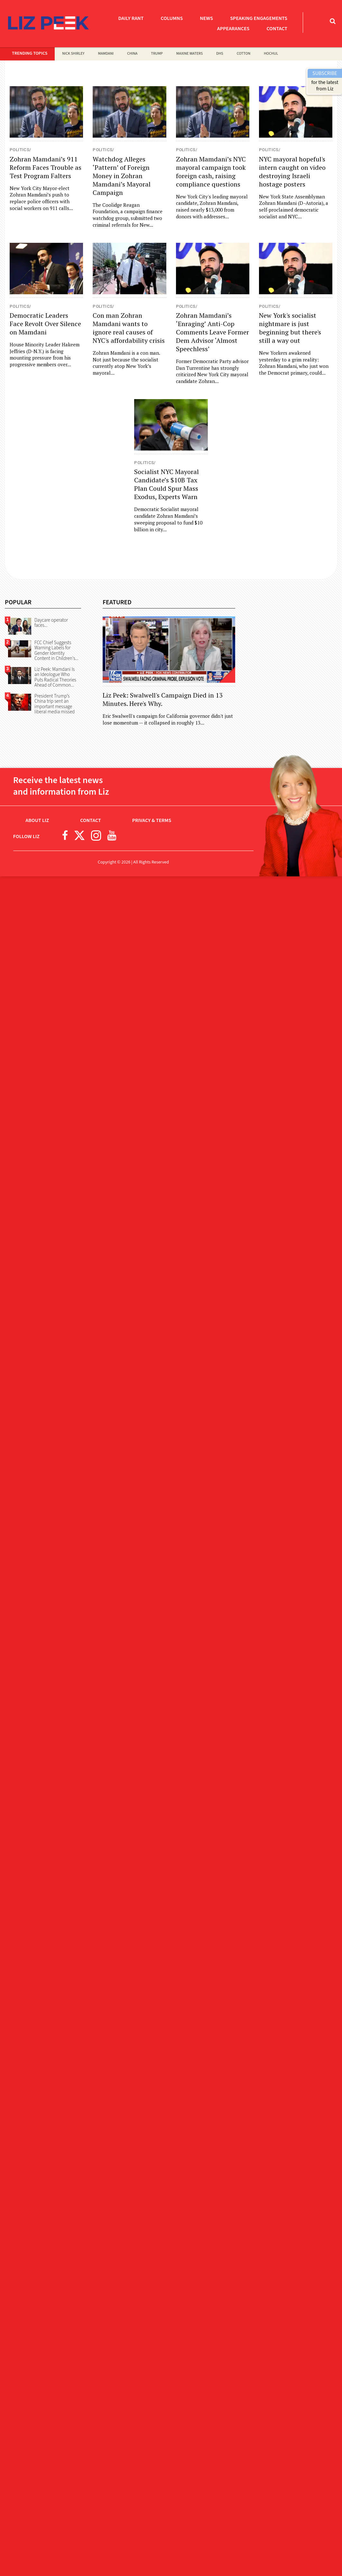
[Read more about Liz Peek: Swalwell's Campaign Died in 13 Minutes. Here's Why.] (168, 672)
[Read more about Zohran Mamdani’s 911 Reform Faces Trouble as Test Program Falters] (46, 156)
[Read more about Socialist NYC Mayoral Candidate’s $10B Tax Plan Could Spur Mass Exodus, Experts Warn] (171, 473)
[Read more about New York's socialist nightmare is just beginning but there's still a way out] (295, 317)
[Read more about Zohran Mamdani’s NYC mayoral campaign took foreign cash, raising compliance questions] (212, 160)
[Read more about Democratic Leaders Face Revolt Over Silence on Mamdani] (46, 312)
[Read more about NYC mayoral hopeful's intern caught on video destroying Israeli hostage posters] (295, 160)
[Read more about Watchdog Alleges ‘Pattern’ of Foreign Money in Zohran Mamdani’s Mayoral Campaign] (129, 164)
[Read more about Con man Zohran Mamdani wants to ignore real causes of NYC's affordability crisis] (129, 317)
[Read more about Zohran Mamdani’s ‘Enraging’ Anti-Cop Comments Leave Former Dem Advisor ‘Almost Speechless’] (212, 321)
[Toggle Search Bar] (333, 21)
